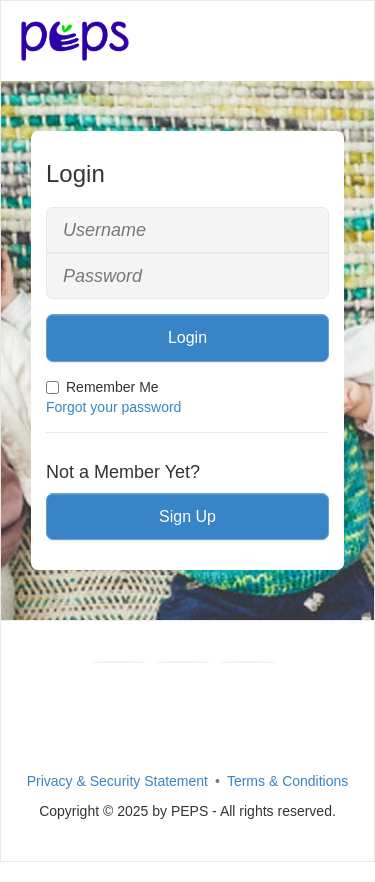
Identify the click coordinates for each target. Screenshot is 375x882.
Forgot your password (113, 407)
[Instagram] (248, 662)
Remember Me (102, 387)
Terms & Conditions (287, 781)
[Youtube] (183, 662)
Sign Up (187, 516)
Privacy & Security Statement (117, 781)
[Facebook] (119, 662)
